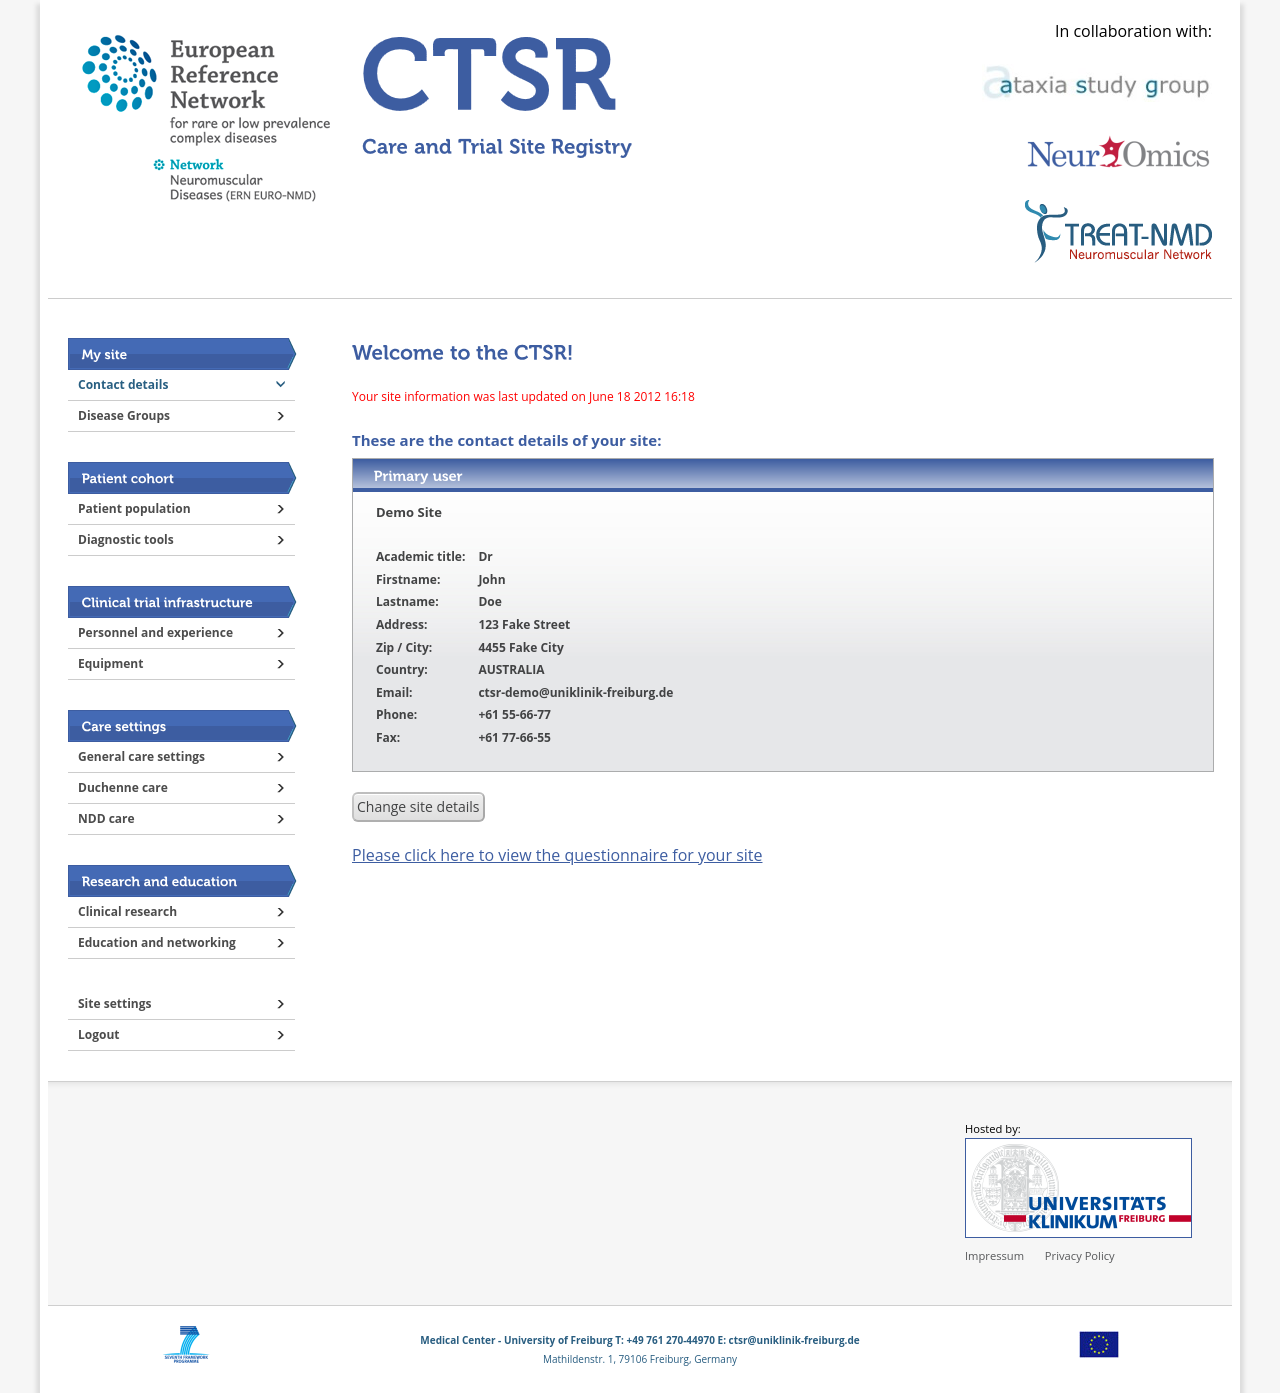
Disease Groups (124, 415)
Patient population (134, 508)
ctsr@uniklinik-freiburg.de (794, 1340)
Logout (99, 1034)
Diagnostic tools (126, 539)
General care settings (141, 756)
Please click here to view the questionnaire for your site (557, 855)
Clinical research (127, 911)
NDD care (106, 818)
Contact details (123, 384)
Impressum (994, 1255)
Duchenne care (123, 787)
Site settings (114, 1003)
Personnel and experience (155, 632)
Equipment (110, 663)
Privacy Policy (1080, 1255)
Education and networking (157, 942)
